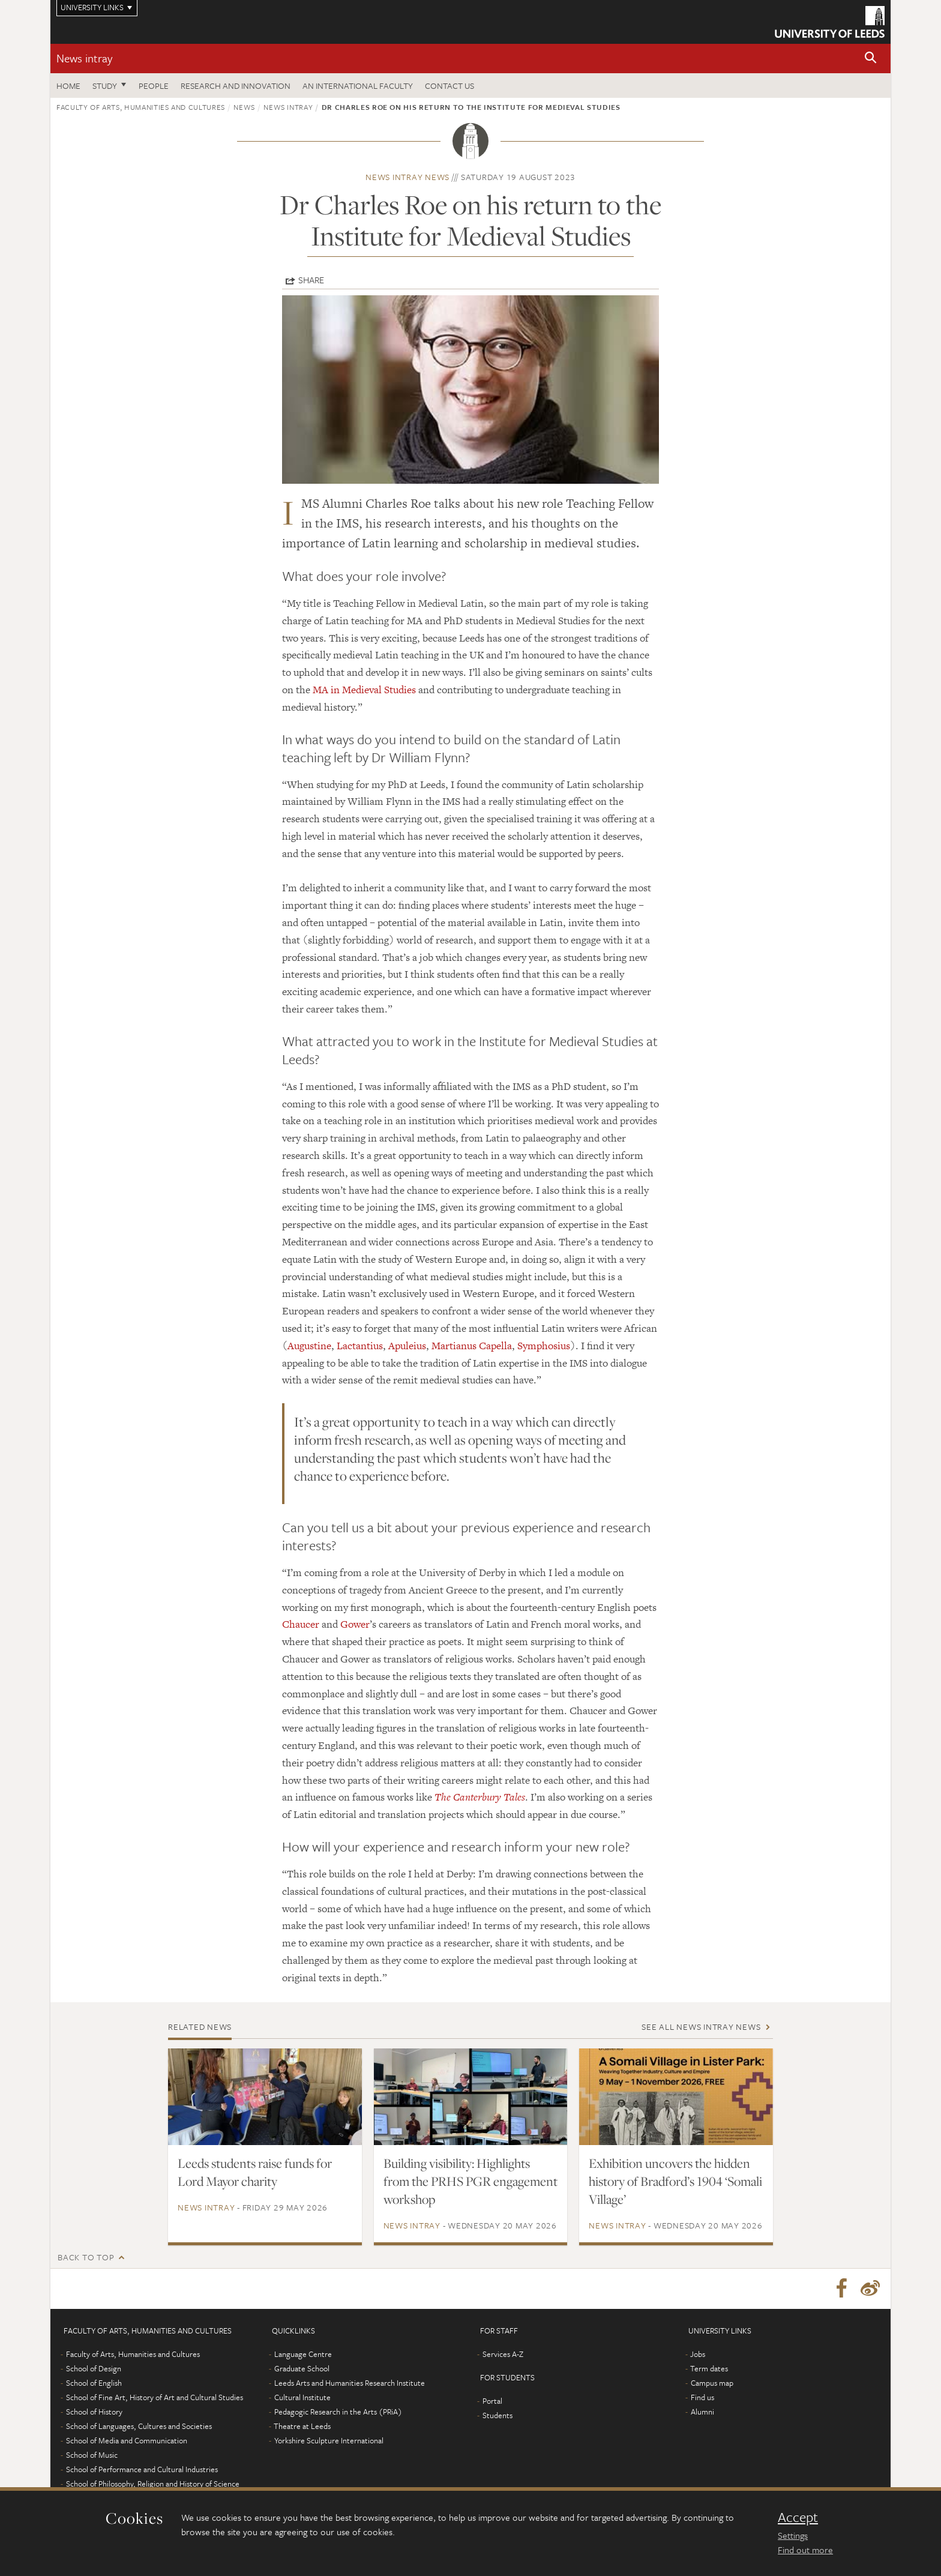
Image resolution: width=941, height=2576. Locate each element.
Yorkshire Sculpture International (328, 2442)
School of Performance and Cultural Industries (142, 2471)
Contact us (449, 85)
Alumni (702, 2413)
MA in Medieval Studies (364, 689)
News (244, 106)
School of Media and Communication (126, 2442)
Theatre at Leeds (302, 2428)
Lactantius (360, 1345)
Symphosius (543, 1345)
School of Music (92, 2457)
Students (498, 2417)
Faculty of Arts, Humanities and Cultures (140, 106)
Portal (492, 2403)
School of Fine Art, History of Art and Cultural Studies (154, 2399)
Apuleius (407, 1345)
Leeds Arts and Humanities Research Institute (349, 2385)
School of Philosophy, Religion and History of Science (152, 2485)
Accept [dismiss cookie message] (798, 2517)
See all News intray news (701, 2026)
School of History (94, 2413)
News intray (84, 58)
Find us (702, 2399)
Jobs (697, 2356)
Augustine (309, 1345)
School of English (94, 2385)
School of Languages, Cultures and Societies (139, 2428)
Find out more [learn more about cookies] (805, 2549)
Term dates (709, 2370)
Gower (355, 1624)
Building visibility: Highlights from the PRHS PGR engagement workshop (470, 2181)
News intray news (407, 176)
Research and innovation (235, 85)
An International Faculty (357, 85)
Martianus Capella (471, 1345)
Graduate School (301, 2370)
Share (311, 279)
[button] (871, 58)
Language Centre (303, 2356)
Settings (793, 2535)
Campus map (712, 2385)
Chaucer (300, 1624)
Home (68, 85)
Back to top (86, 2257)
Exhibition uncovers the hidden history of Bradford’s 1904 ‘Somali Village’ (675, 2181)
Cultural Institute (302, 2399)
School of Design (93, 2370)
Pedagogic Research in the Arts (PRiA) (338, 2413)
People (154, 85)
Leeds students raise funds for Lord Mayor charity (255, 2172)
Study (104, 85)
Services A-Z (503, 2356)
